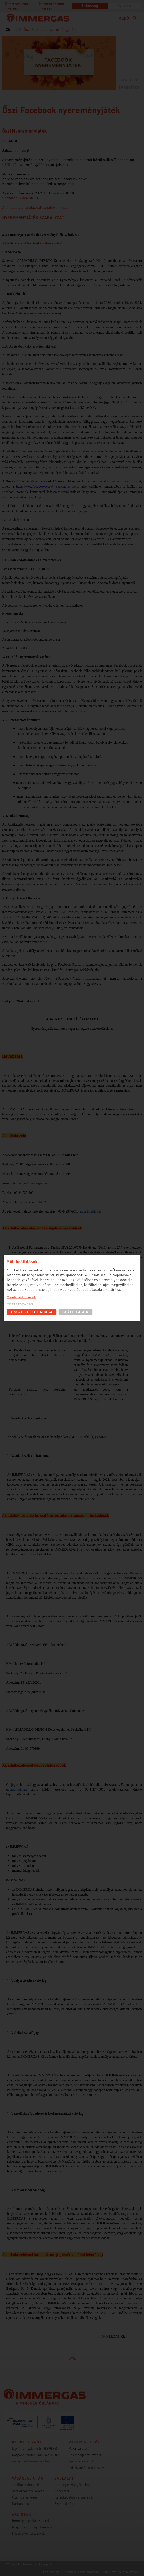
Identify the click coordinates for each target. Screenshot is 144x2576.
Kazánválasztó (79, 2448)
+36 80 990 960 (47, 2448)
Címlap (11, 29)
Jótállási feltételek (25, 2484)
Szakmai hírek (65, 2503)
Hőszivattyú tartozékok (28, 2533)
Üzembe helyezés (24, 2497)
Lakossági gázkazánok (85, 2454)
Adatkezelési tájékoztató (81, 2571)
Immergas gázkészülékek (31, 2520)
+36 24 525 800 (48, 2454)
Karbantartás (21, 2503)
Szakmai (124, 5)
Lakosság (90, 5)
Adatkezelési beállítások (121, 2571)
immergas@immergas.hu (30, 2461)
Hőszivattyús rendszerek (86, 2467)
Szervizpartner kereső (51, 5)
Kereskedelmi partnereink (74, 2497)
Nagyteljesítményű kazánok (32, 2527)
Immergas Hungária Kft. (72, 2484)
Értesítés (129, 87)
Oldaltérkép (50, 2571)
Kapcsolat (62, 2491)
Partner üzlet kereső (16, 5)
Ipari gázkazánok (81, 2461)
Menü (123, 18)
